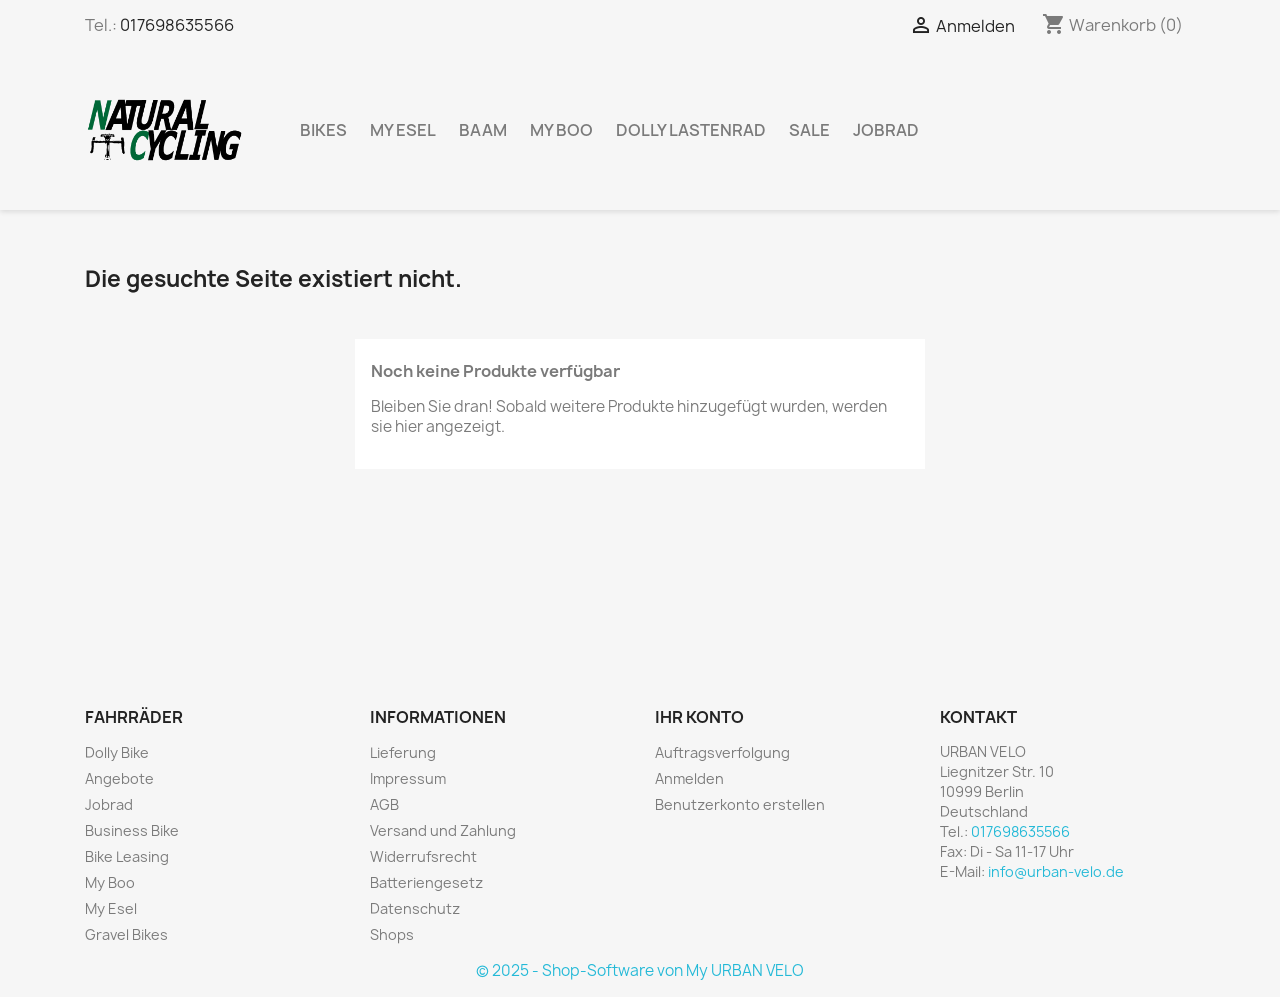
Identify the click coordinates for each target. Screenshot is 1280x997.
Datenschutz (415, 908)
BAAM (483, 130)
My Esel (403, 130)
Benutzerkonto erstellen (740, 804)
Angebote (119, 778)
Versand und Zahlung (443, 830)
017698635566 (177, 25)
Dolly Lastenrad (691, 130)
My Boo (561, 130)
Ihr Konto (699, 717)
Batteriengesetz (426, 882)
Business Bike (132, 830)
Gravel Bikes (126, 934)
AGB (384, 804)
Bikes (323, 130)
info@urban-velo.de (1056, 871)
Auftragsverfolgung (722, 752)
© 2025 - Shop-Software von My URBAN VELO (640, 970)
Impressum (408, 778)
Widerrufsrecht (423, 856)
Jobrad (886, 130)
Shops (392, 934)
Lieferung (403, 752)
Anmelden (689, 778)
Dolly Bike (117, 752)
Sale (809, 130)
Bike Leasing (127, 856)
